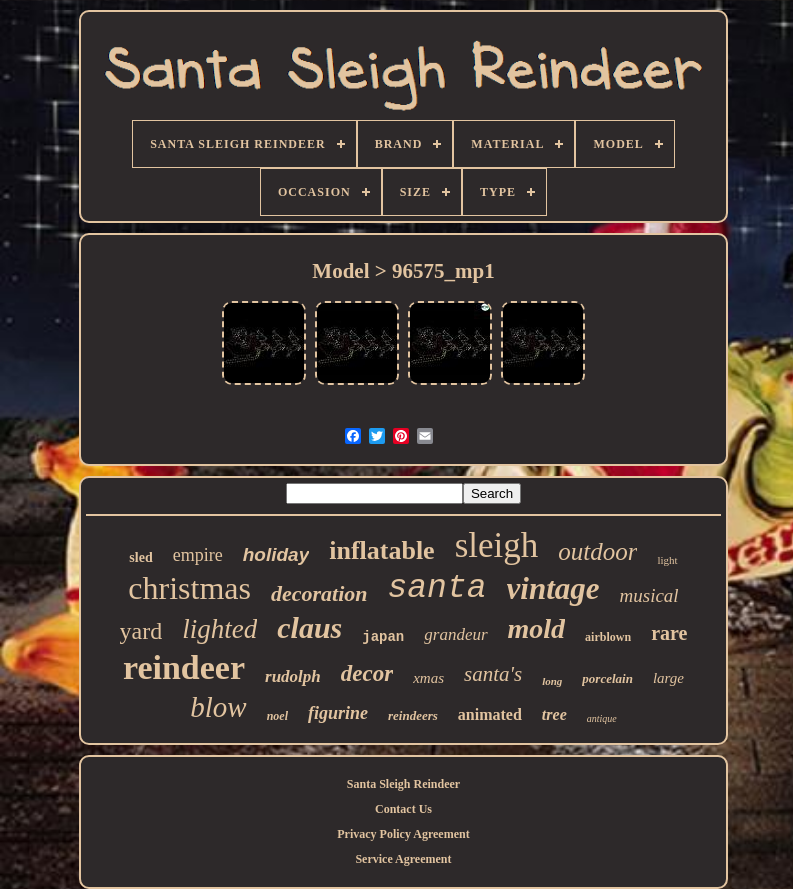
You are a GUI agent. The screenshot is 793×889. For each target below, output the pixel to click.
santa (437, 588)
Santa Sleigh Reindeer (403, 784)
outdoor (597, 551)
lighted (219, 629)
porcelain (607, 678)
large (668, 678)
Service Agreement (403, 859)
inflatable (381, 550)
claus (309, 627)
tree (554, 714)
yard (141, 631)
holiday (276, 554)
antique (602, 718)
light (667, 560)
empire (198, 555)
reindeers (413, 715)
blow (218, 707)
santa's (493, 674)
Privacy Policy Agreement (403, 834)
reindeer (184, 667)
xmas (428, 678)
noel (277, 716)
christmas (189, 588)
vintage (553, 588)
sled (140, 557)
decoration (319, 593)
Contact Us (403, 809)
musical (649, 595)
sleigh (497, 545)
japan (383, 637)
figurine (338, 713)
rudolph (293, 676)
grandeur (455, 634)
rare (669, 633)
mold (537, 628)
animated (490, 714)
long (552, 681)
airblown (608, 637)
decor (367, 673)
